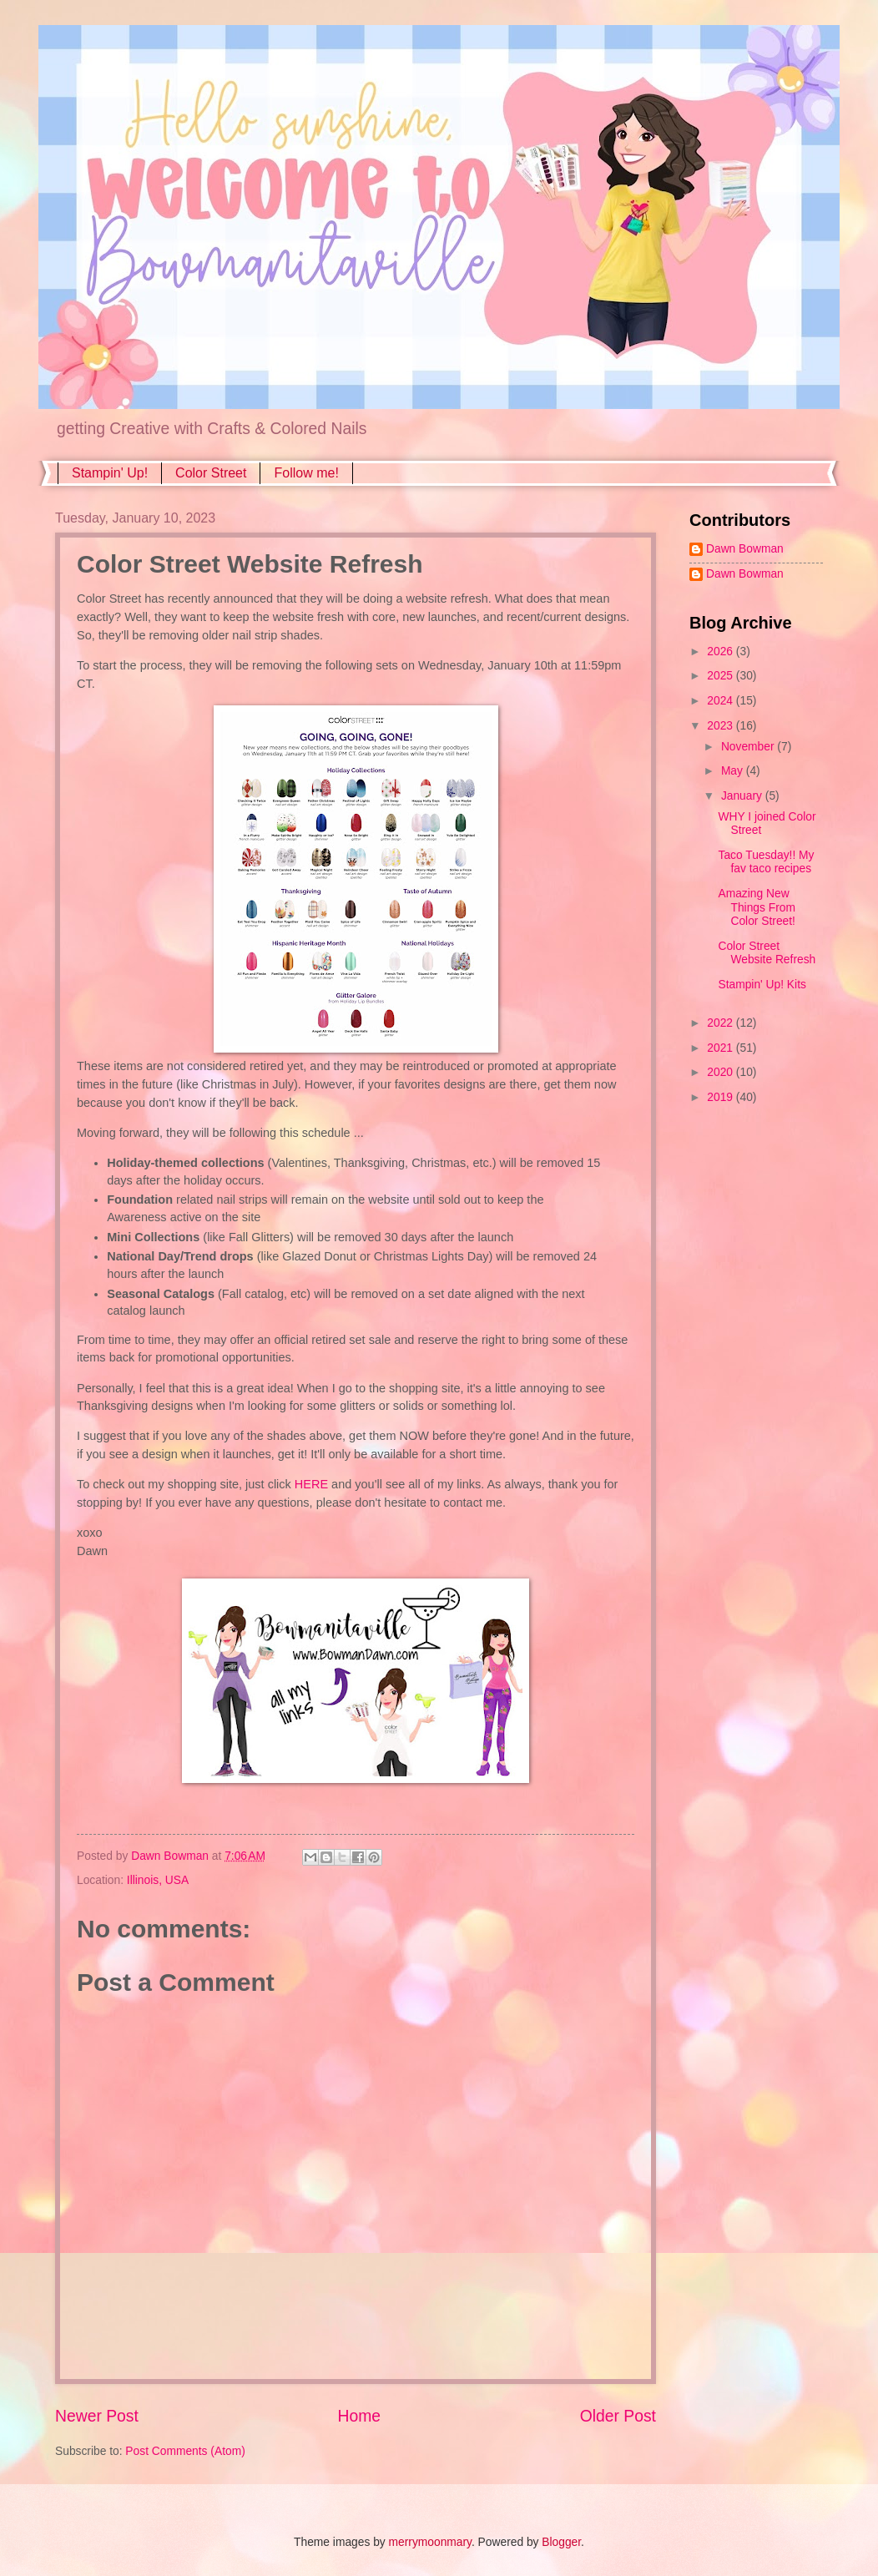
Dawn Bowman (745, 549)
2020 (721, 1072)
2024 (721, 701)
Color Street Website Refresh (766, 953)
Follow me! (306, 473)
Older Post (618, 2416)
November (749, 746)
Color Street (210, 473)
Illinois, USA (158, 1880)
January (743, 796)
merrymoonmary (430, 2542)
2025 (721, 675)
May (733, 771)
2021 (721, 1048)
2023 (721, 726)
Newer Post (97, 2416)
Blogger (561, 2542)
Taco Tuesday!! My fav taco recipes (766, 862)
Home (359, 2416)
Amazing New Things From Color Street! (756, 907)
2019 (721, 1097)
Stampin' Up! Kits (761, 984)
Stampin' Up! (110, 473)
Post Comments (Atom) (185, 2451)
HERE (311, 1484)
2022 (721, 1023)
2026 (721, 651)
